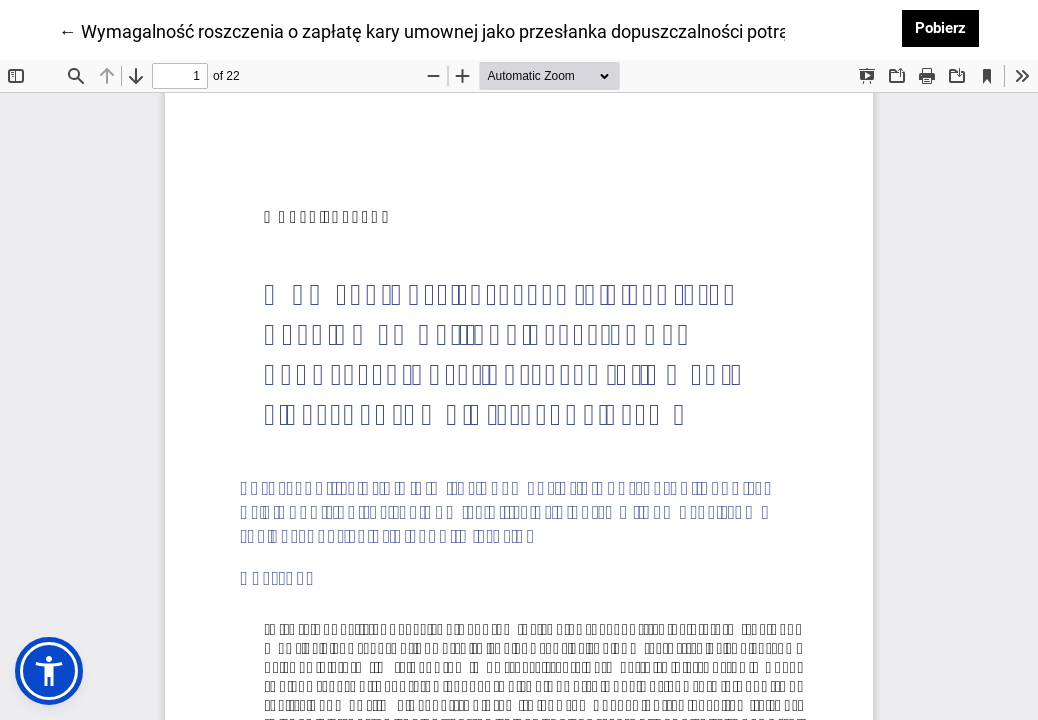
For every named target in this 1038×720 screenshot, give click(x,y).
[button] (49, 671)
